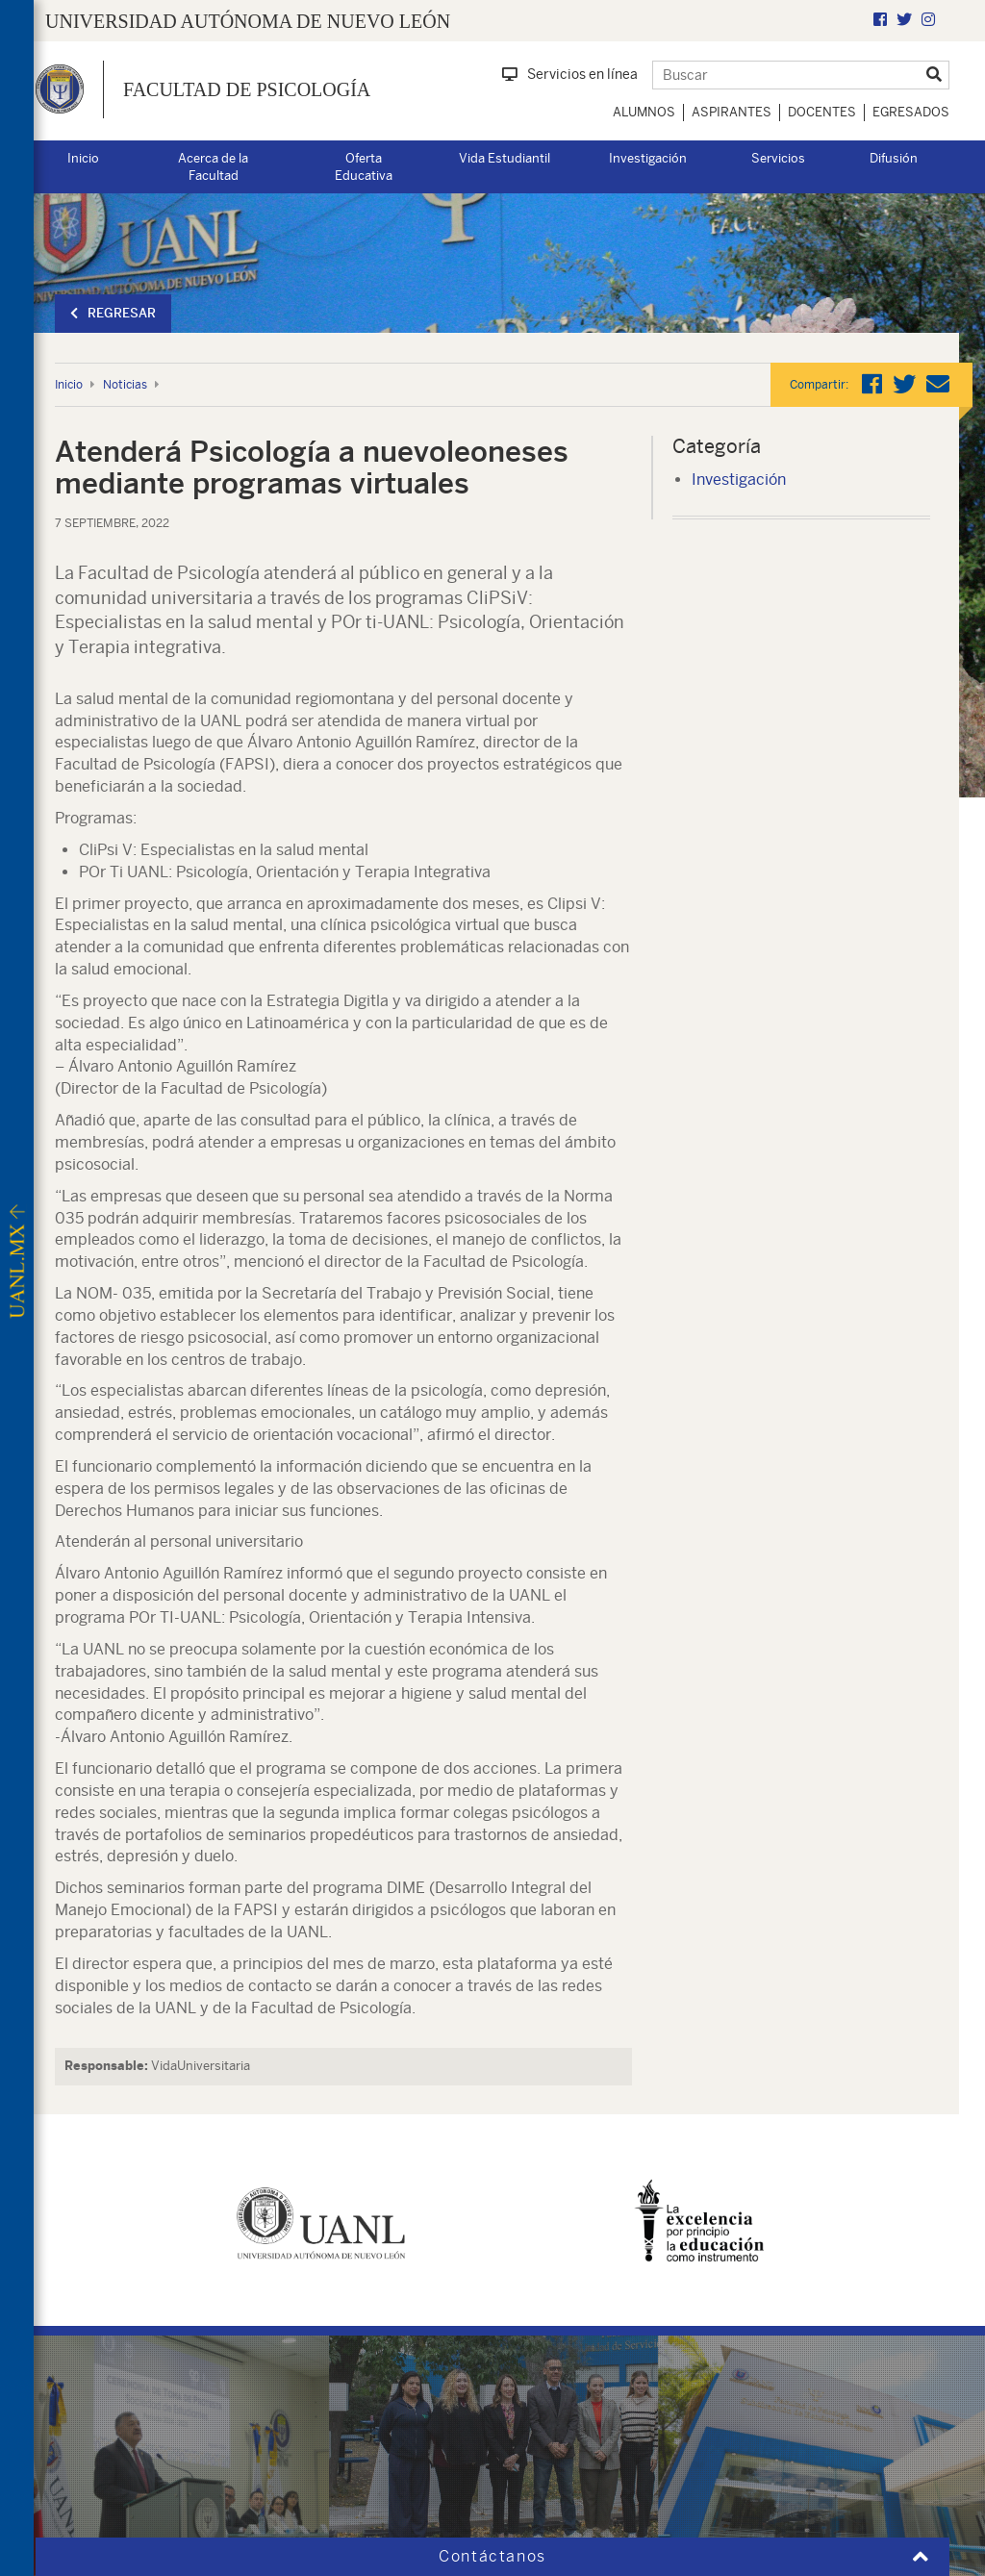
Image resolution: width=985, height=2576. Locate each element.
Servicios (778, 158)
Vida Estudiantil (504, 158)
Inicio (83, 158)
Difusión (894, 158)
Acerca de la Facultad (213, 167)
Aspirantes (731, 112)
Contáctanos (492, 2556)
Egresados (910, 112)
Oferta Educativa (363, 167)
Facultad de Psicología (246, 89)
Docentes (822, 112)
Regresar (113, 313)
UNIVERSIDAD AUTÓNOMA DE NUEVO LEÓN (247, 21)
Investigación (648, 158)
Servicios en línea (570, 74)
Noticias (125, 384)
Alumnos (644, 112)
